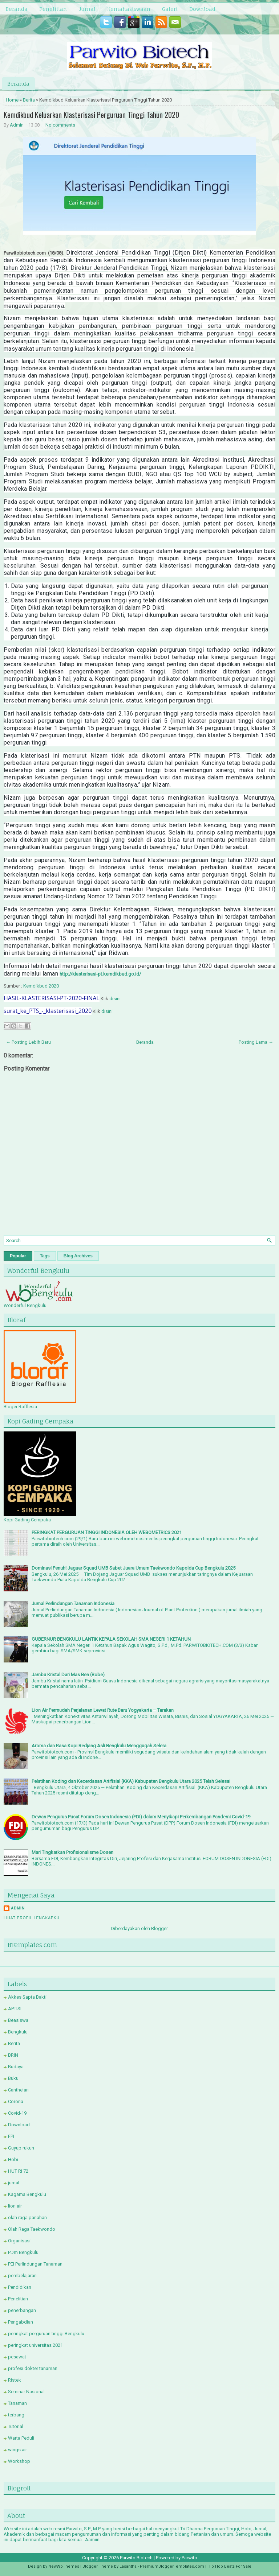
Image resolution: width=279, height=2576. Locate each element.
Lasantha (128, 2566)
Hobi (13, 2159)
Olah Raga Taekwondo (31, 2229)
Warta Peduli (21, 2438)
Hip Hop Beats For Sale (229, 2566)
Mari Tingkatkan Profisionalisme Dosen (72, 1852)
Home (12, 100)
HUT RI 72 (18, 2171)
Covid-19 (17, 2113)
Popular (18, 1255)
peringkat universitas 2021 (35, 2345)
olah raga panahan (27, 2217)
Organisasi (19, 2240)
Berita (29, 100)
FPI (11, 2136)
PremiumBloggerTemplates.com (172, 2566)
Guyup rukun (21, 2148)
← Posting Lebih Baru (28, 1042)
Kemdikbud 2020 (41, 986)
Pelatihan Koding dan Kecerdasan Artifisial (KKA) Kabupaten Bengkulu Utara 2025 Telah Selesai (131, 1781)
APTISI (14, 2008)
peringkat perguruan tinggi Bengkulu (46, 2333)
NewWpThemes (63, 2566)
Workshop (19, 2461)
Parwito (189, 2557)
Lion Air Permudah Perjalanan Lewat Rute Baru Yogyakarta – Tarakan (103, 1710)
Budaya (16, 2066)
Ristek (14, 2380)
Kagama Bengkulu (27, 2194)
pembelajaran (22, 2275)
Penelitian (53, 9)
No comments (60, 125)
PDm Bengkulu (23, 2252)
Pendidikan (19, 2287)
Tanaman (17, 2403)
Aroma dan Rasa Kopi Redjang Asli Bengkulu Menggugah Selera (99, 1745)
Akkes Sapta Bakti (27, 1997)
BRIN (13, 2055)
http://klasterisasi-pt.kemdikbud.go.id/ (100, 974)
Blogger (159, 1928)
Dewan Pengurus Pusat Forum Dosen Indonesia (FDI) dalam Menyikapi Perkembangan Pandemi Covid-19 (141, 1816)
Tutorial (15, 2426)
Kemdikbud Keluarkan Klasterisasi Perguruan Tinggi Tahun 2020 (91, 114)
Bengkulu (18, 2032)
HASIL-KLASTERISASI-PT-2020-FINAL (52, 998)
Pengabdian (20, 2322)
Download (202, 9)
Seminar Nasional (26, 2391)
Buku (13, 2078)
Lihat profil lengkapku (32, 1918)
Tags (45, 1255)
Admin (17, 125)
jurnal (13, 2182)
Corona (15, 2101)
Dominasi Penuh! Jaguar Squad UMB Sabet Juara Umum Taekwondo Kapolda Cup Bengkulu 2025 (133, 1568)
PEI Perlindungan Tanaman (35, 2264)
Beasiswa (18, 2020)
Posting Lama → (256, 1042)
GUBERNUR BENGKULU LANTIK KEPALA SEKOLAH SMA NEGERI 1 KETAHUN (111, 1639)
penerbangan (22, 2310)
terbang (16, 2415)
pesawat (17, 2356)
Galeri (170, 9)
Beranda (16, 9)
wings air (17, 2449)
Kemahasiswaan (128, 9)
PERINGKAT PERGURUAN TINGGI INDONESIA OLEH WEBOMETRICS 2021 (107, 1532)
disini (115, 998)
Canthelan (18, 2090)
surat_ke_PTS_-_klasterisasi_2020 (48, 1011)
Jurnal (87, 9)
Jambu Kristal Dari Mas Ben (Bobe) (68, 1674)
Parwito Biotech (136, 2557)
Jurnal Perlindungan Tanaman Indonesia (73, 1603)
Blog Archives (78, 1255)
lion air (15, 2206)
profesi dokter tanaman (32, 2368)
